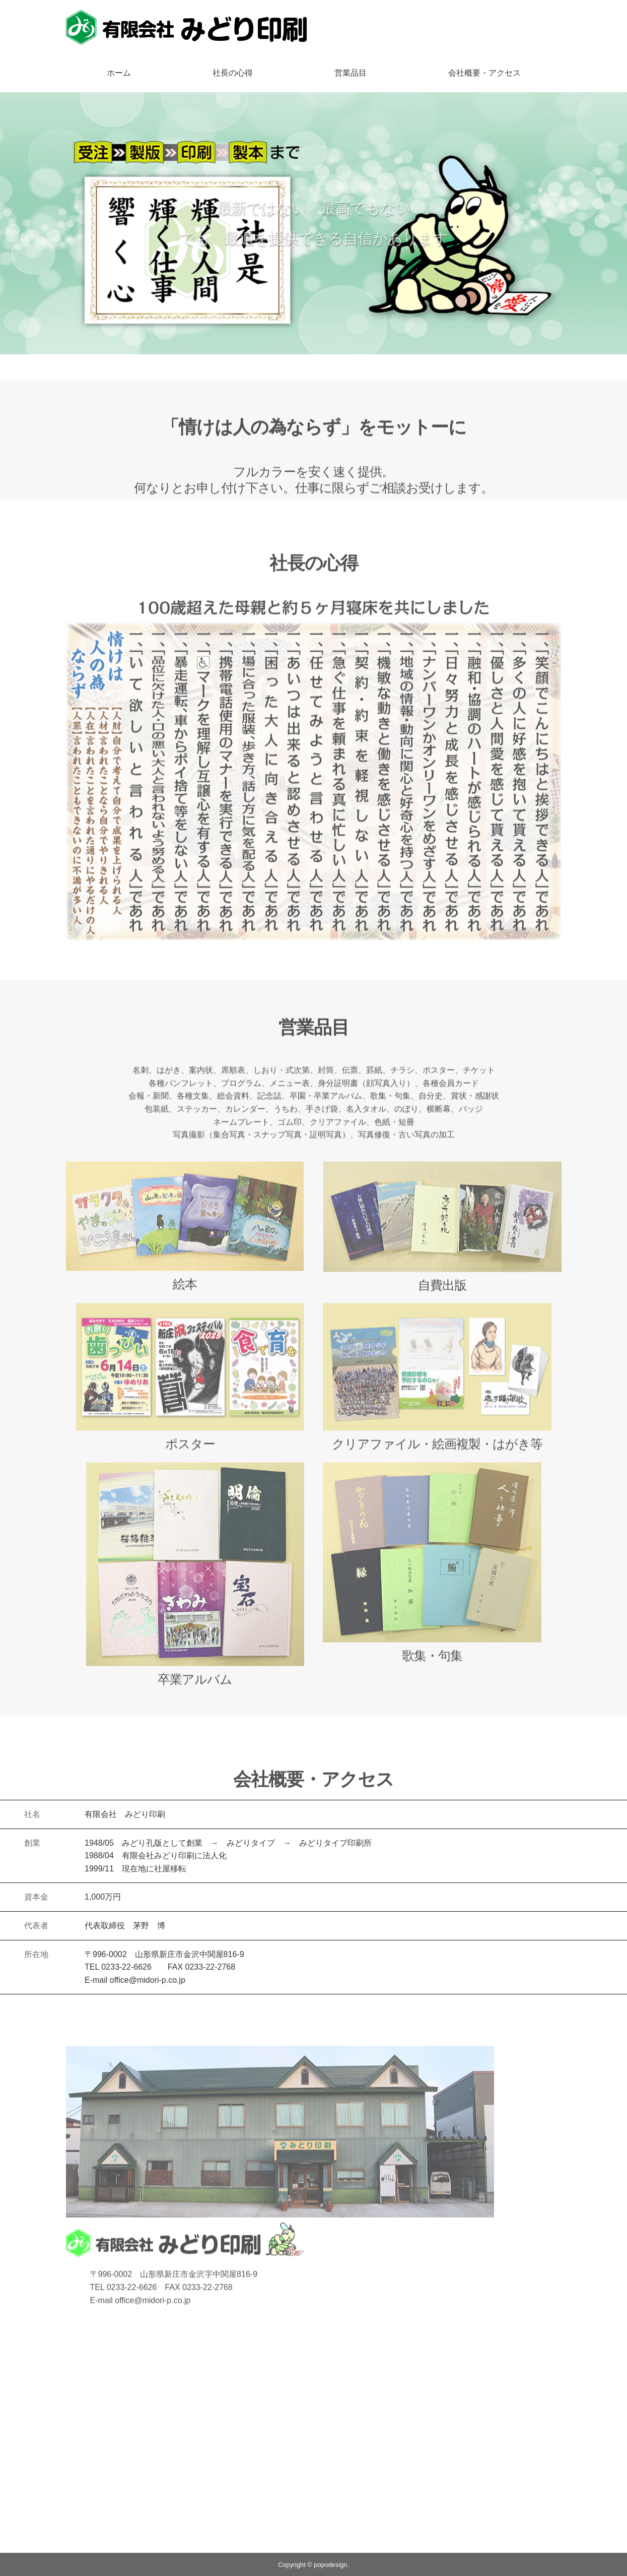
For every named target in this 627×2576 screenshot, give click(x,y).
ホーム (119, 73)
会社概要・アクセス (484, 73)
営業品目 (350, 73)
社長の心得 (233, 73)
